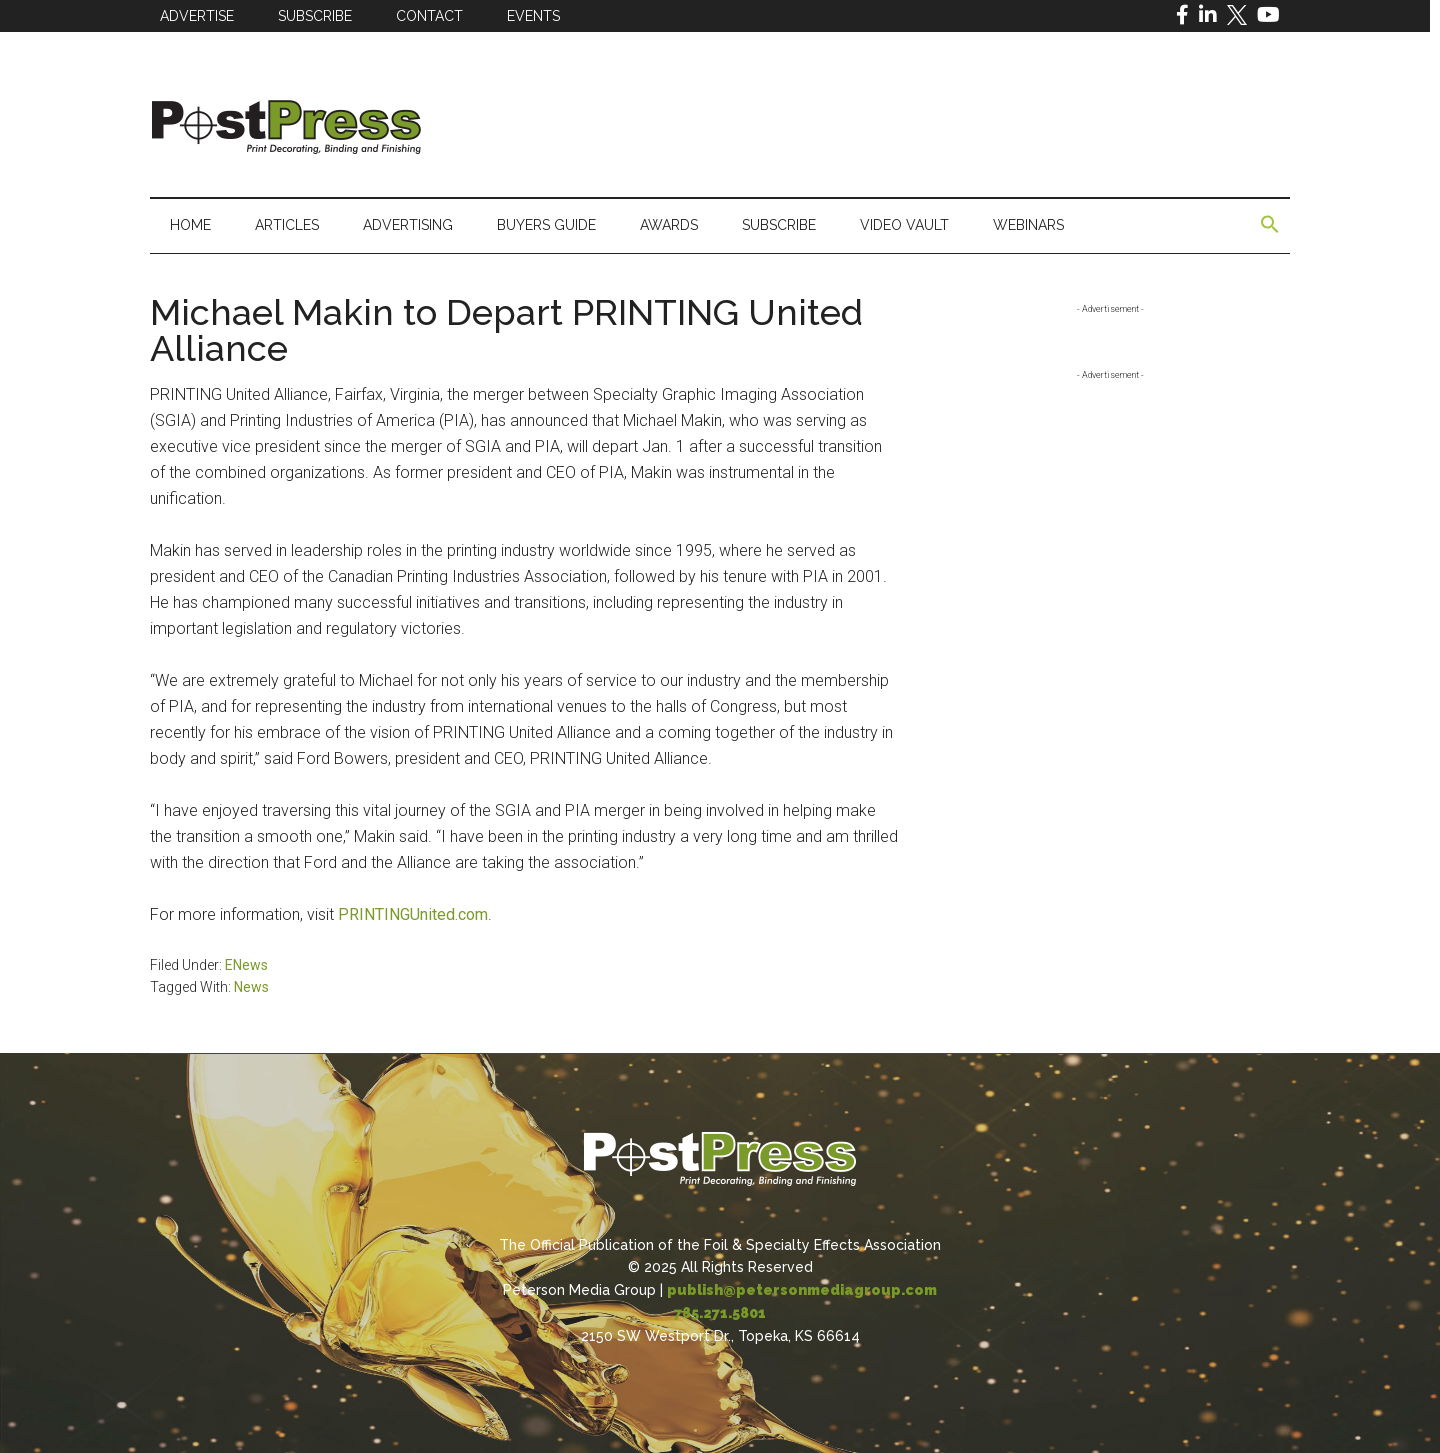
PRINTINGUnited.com (413, 914)
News (251, 987)
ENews (246, 965)
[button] (1270, 225)
